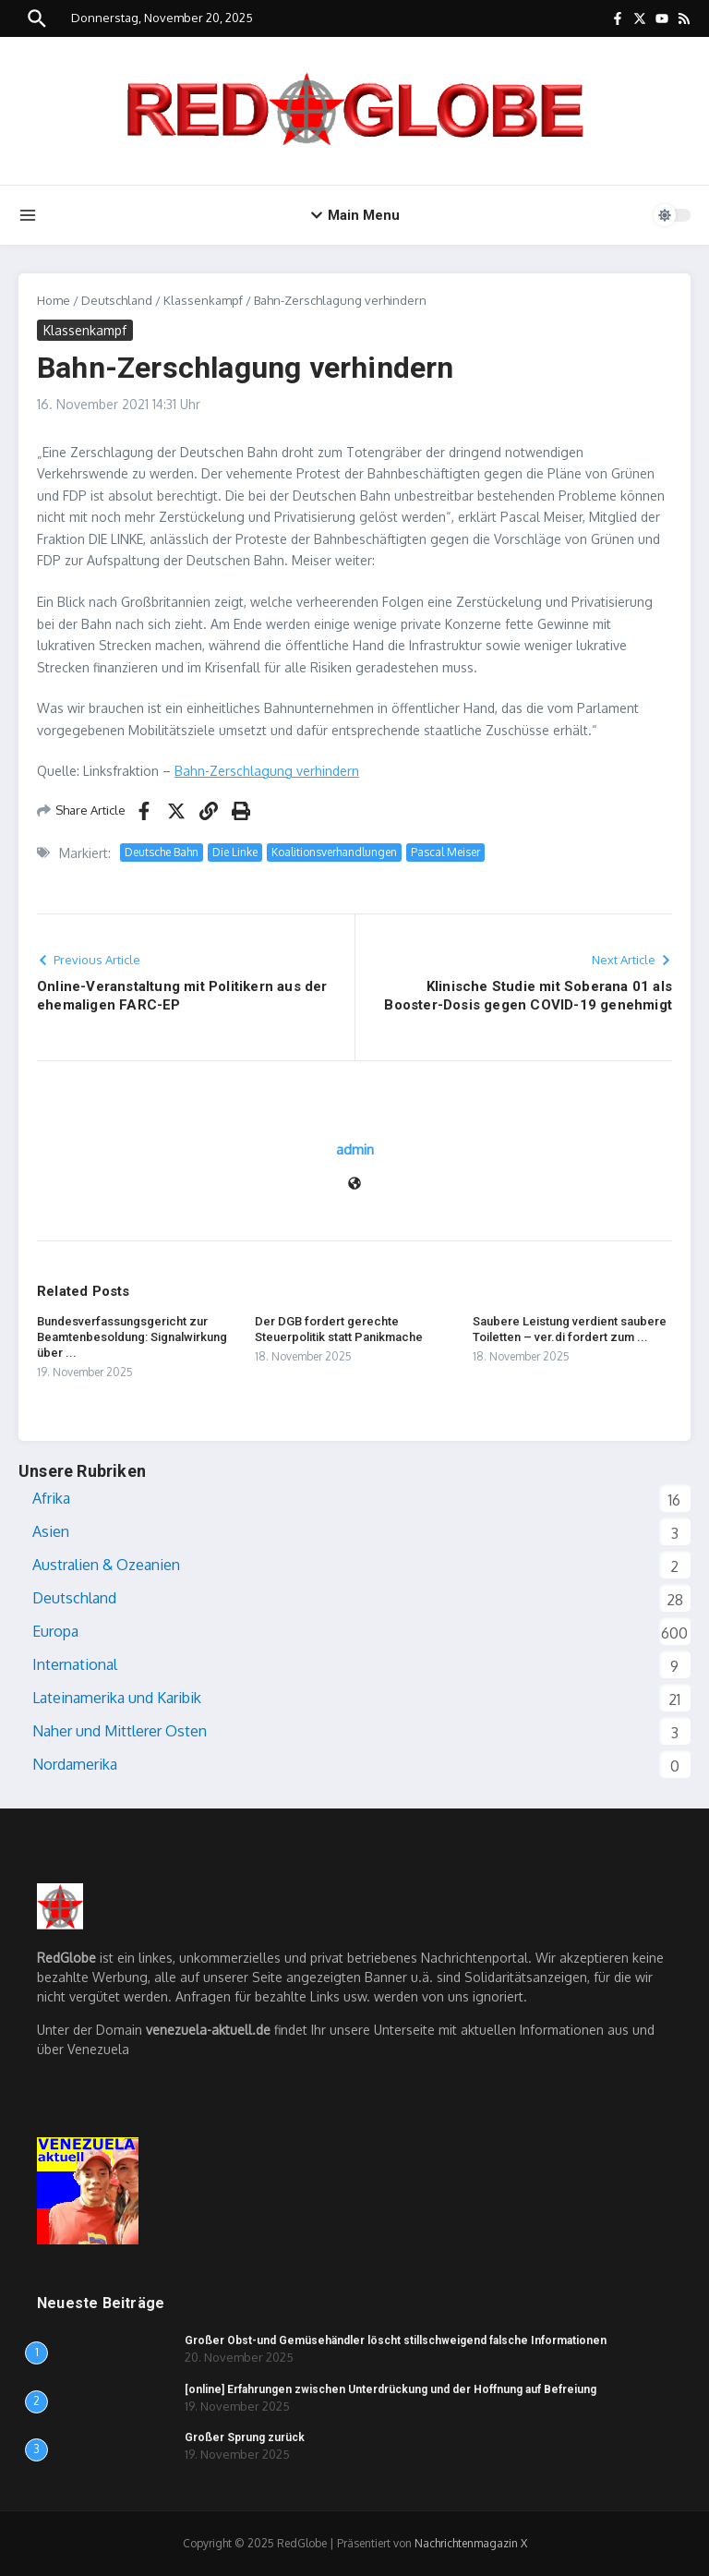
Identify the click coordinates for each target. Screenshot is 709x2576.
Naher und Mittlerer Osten (119, 1731)
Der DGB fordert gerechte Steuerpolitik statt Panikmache (339, 1329)
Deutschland (116, 300)
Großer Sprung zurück (245, 2437)
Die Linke (235, 852)
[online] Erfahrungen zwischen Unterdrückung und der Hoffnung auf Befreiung (390, 2389)
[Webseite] (354, 1184)
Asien (50, 1531)
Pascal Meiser (445, 852)
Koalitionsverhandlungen (334, 852)
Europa (55, 1631)
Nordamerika (74, 1764)
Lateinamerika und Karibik (116, 1697)
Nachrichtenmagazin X (471, 2543)
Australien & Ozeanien (106, 1564)
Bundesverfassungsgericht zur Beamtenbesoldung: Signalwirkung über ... (132, 1337)
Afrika (51, 1498)
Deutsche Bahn (161, 852)
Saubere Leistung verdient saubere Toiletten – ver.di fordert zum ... (570, 1329)
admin (355, 1149)
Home (53, 300)
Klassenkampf (203, 300)
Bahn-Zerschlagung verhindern (266, 771)
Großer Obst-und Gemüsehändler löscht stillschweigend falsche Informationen (396, 2340)
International (74, 1664)
